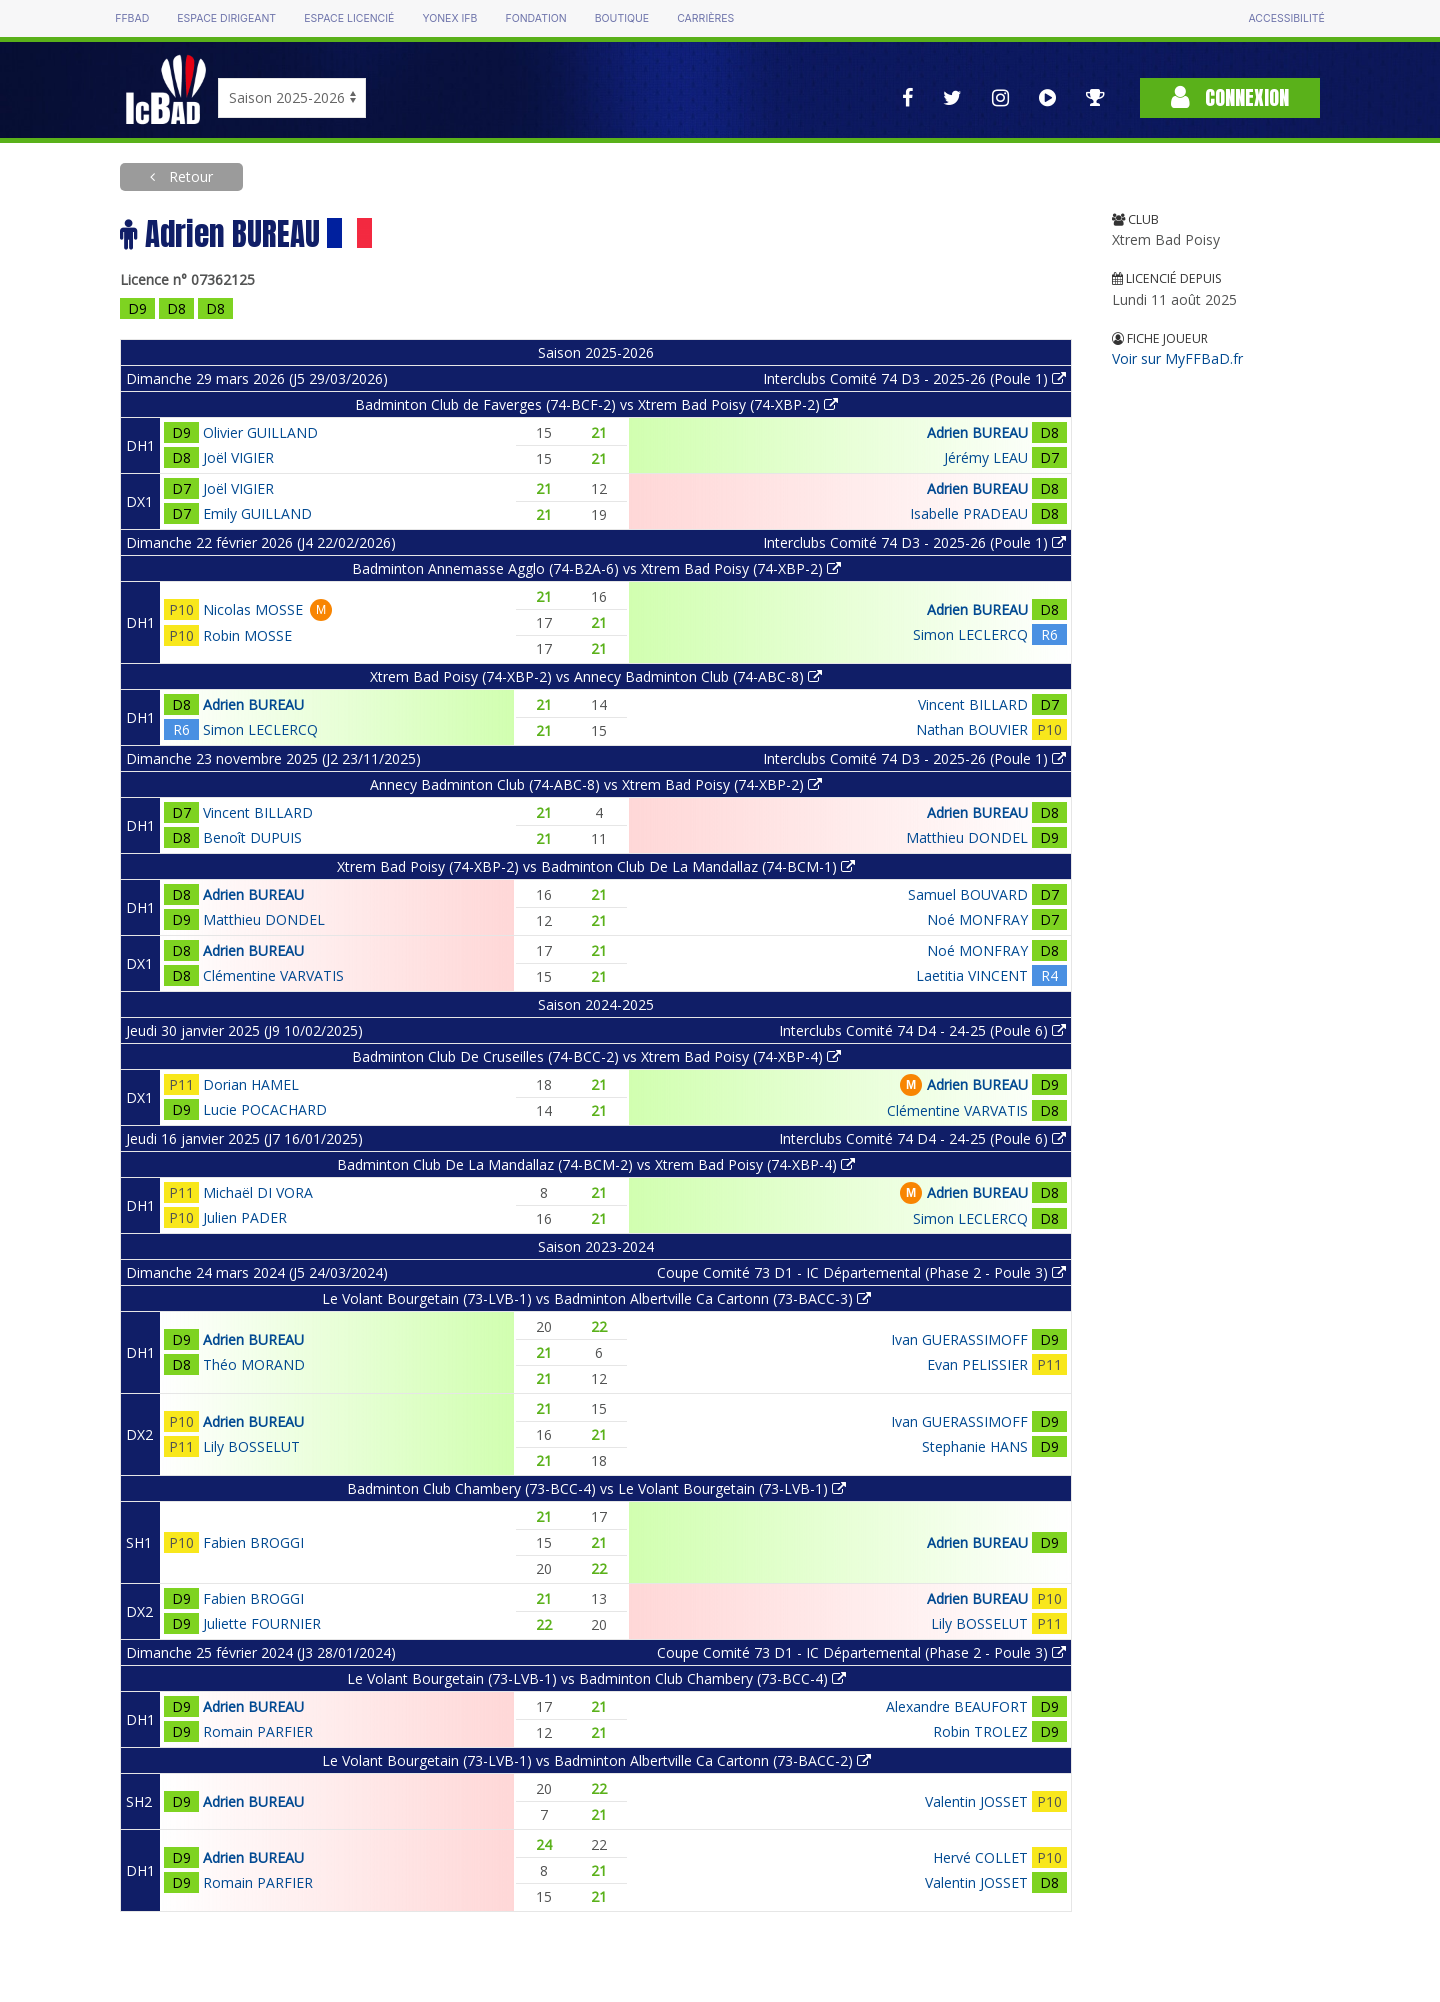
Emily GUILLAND (257, 513)
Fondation (535, 18)
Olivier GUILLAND (260, 432)
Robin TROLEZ (980, 1731)
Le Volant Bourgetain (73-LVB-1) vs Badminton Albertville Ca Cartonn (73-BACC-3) (596, 1298)
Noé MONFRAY (977, 919)
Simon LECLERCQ (970, 634)
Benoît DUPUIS (252, 837)
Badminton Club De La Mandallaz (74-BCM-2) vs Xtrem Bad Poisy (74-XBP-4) (596, 1164)
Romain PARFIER (258, 1731)
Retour (189, 176)
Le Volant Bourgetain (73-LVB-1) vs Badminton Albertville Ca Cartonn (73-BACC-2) (596, 1760)
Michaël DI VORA (258, 1192)
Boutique (622, 18)
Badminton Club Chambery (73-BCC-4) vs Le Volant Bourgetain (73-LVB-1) (596, 1488)
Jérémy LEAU (986, 457)
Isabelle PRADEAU (969, 513)
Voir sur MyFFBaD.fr (1177, 358)
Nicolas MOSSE (253, 609)
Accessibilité (1286, 18)
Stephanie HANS (975, 1446)
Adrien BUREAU (977, 432)
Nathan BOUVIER (972, 729)
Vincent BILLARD (973, 704)
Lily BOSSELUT (251, 1446)
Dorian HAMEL (251, 1084)
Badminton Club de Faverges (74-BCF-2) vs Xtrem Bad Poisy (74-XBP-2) (596, 404)
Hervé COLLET (980, 1857)
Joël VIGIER (238, 457)
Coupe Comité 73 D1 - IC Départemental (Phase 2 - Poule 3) (861, 1272)
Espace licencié (349, 18)
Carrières (705, 18)
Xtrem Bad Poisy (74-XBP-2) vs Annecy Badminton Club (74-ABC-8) (596, 676)
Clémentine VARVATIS (273, 975)
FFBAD (132, 18)
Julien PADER (245, 1217)
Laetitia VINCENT (972, 975)
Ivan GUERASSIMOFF (959, 1339)
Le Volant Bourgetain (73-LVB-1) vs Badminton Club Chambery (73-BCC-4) (596, 1678)
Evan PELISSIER (977, 1364)
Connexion (1230, 97)
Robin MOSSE (247, 635)
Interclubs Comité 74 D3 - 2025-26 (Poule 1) (914, 378)
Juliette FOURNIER (262, 1623)
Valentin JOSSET (976, 1801)
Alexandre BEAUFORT (957, 1706)
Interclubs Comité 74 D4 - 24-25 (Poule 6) (922, 1030)
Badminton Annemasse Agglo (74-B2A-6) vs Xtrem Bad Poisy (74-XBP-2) (596, 568)
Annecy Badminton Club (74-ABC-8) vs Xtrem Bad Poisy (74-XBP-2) (596, 784)
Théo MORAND (254, 1364)
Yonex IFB (449, 18)
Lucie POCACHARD (265, 1109)
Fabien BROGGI (253, 1542)
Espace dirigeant (226, 18)
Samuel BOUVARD (968, 894)
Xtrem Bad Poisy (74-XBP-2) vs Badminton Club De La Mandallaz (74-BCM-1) (596, 866)
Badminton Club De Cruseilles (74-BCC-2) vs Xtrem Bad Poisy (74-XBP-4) (596, 1056)
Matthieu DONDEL (967, 837)
